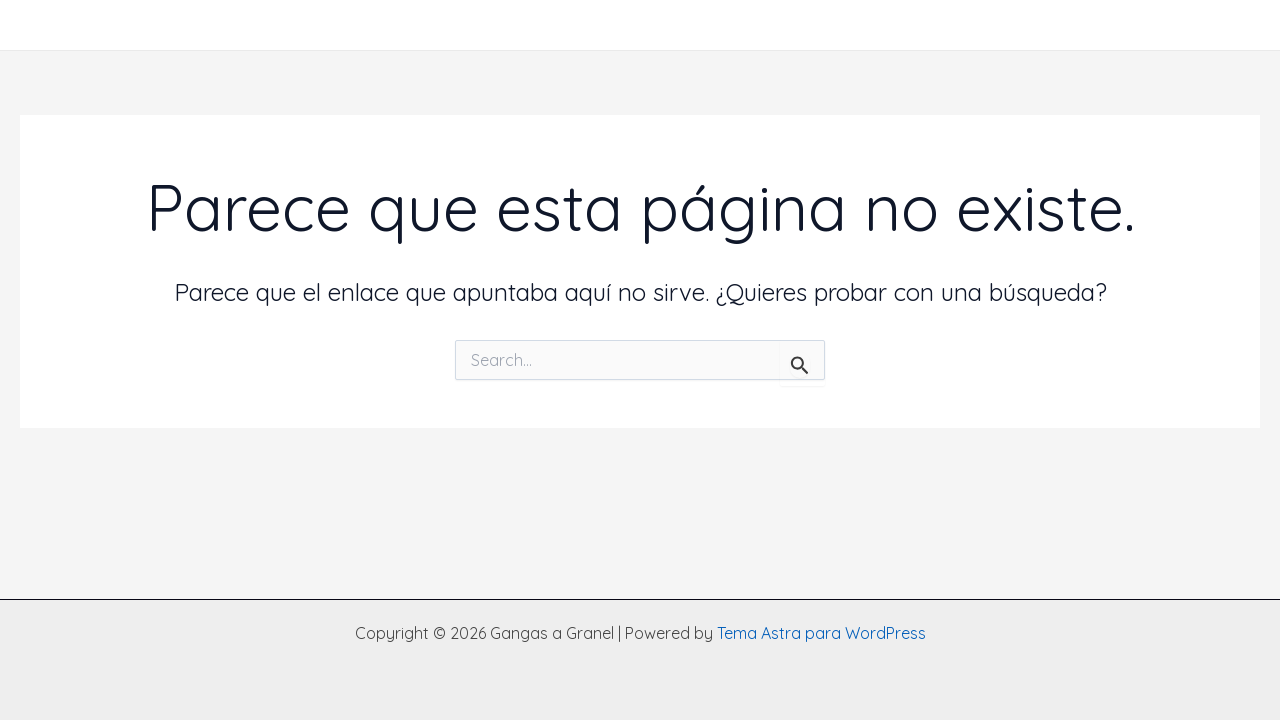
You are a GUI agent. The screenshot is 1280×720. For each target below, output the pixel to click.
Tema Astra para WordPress (821, 633)
